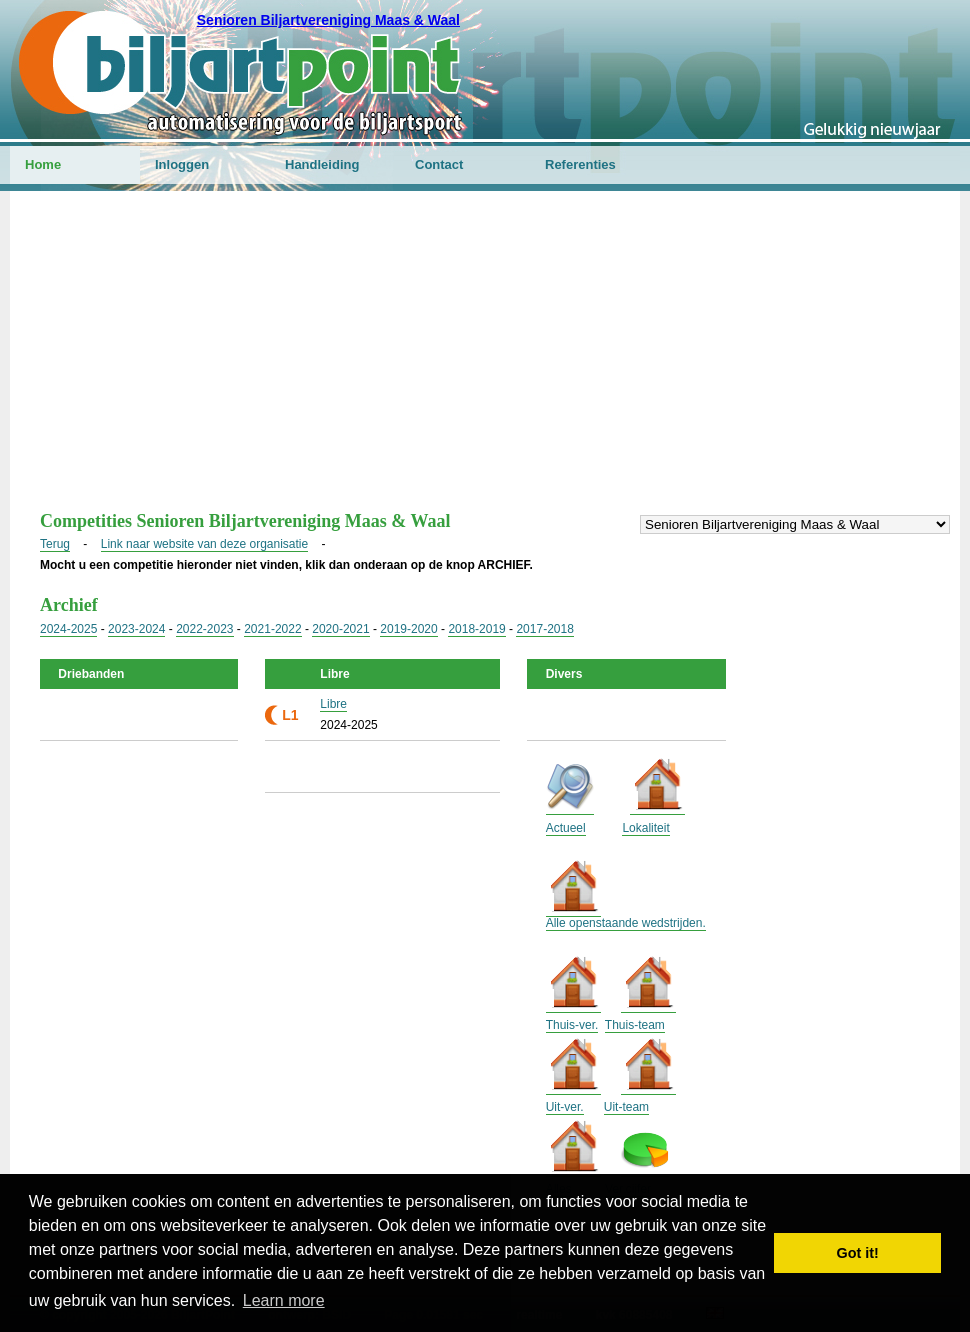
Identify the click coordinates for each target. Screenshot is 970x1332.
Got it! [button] (858, 1253)
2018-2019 (476, 629)
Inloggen (182, 164)
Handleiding (322, 164)
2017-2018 (544, 629)
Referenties (580, 164)
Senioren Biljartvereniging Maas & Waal (328, 20)
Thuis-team (635, 1025)
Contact (439, 164)
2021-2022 (272, 629)
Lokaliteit (645, 828)
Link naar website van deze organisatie (204, 544)
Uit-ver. (565, 1107)
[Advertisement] (485, 361)
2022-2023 (204, 629)
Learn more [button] (284, 1300)
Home (43, 164)
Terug (55, 544)
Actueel (566, 828)
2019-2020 (408, 629)
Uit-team (626, 1107)
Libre (333, 704)
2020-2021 (340, 629)
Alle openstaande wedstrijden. (626, 923)
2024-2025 (68, 629)
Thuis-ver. (572, 1025)
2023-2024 (136, 629)
